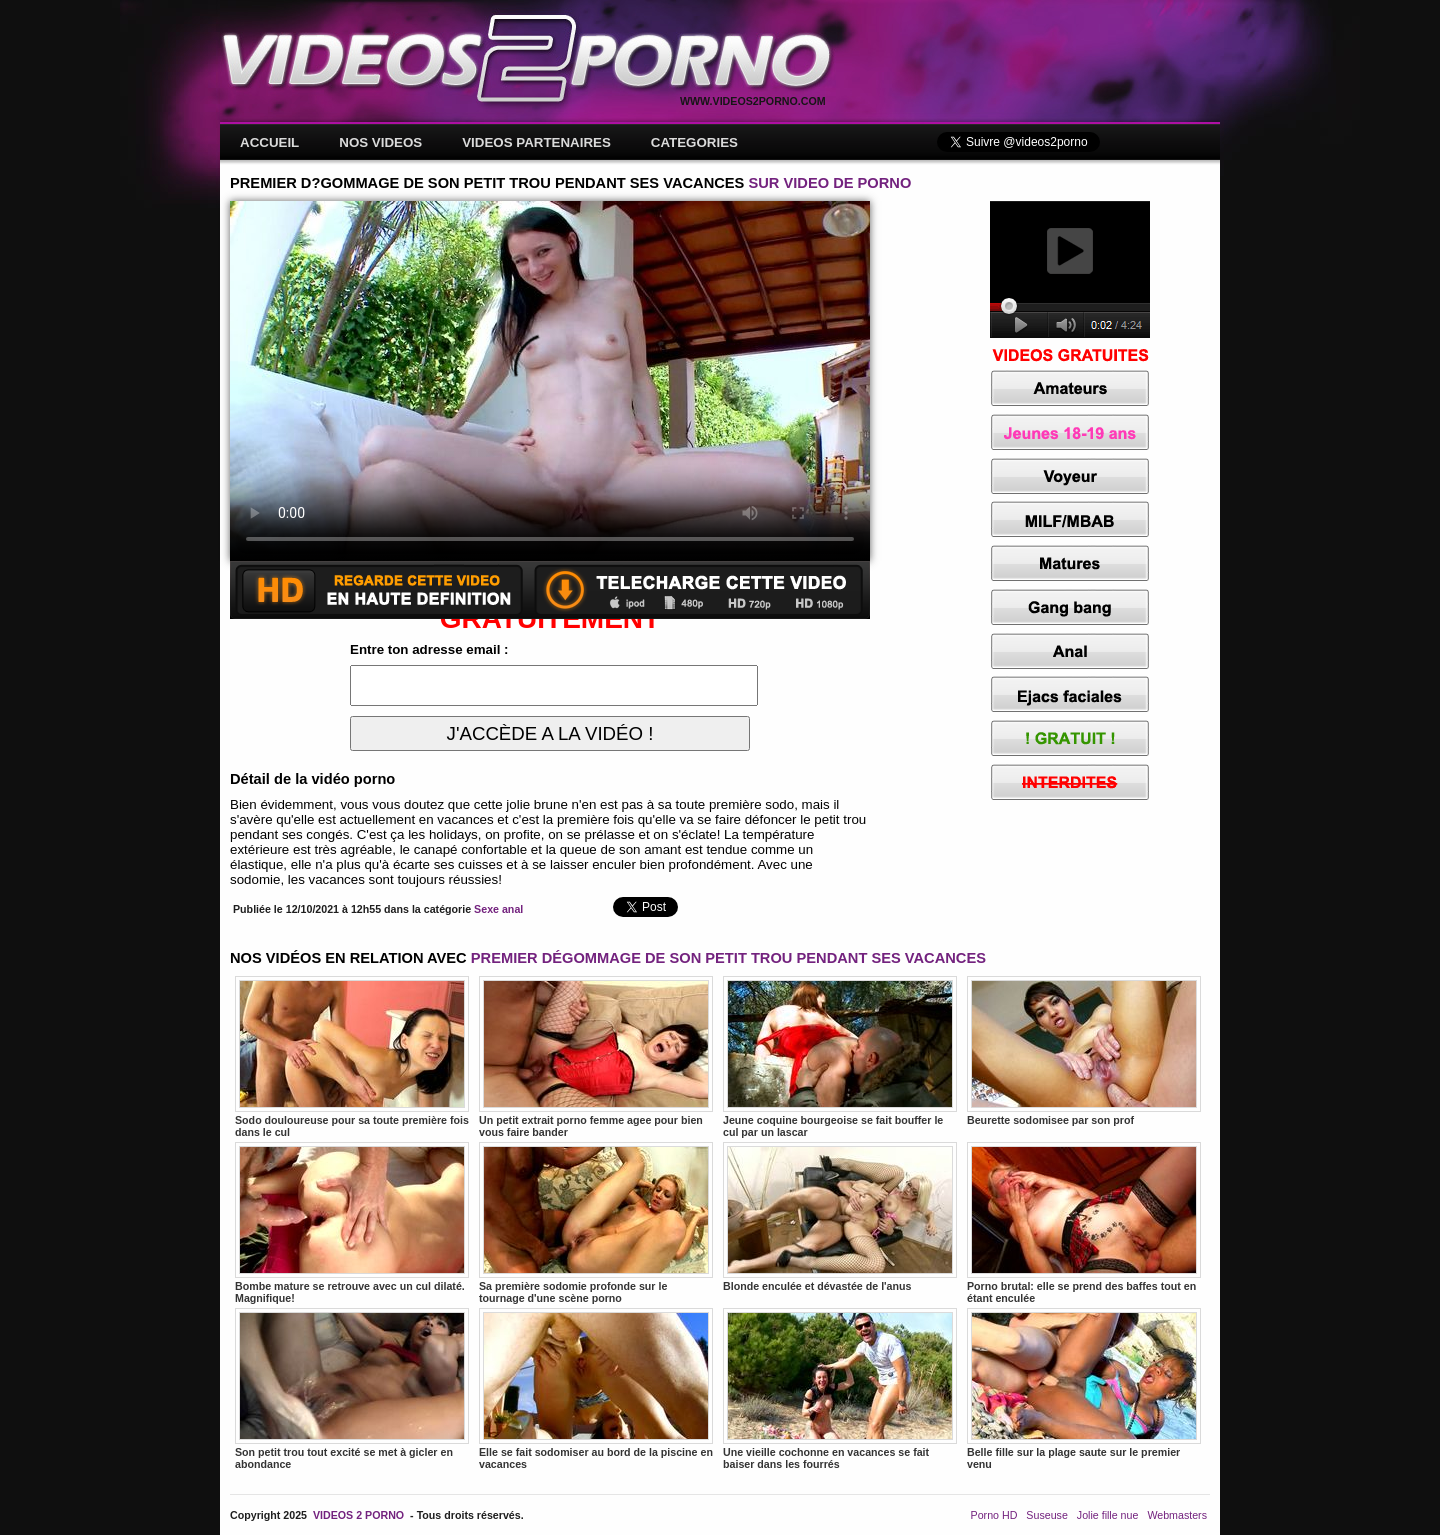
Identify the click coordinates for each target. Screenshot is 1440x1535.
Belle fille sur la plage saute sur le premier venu (1084, 1389)
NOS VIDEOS (380, 142)
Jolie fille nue (1108, 1515)
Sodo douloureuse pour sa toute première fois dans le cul (352, 1057)
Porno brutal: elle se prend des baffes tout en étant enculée (1084, 1223)
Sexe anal (498, 909)
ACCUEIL (269, 142)
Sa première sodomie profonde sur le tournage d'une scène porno (596, 1223)
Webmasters (1177, 1515)
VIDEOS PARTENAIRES (536, 142)
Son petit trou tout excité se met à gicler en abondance (352, 1389)
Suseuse (1046, 1515)
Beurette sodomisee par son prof (1084, 1051)
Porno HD (994, 1515)
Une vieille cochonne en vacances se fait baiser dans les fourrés (840, 1389)
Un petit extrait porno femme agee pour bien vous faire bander (596, 1057)
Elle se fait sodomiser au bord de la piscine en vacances (596, 1389)
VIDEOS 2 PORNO (358, 1515)
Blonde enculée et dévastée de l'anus (840, 1217)
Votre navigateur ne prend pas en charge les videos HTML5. (550, 381)
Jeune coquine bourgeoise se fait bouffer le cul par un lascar (840, 1057)
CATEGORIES (694, 142)
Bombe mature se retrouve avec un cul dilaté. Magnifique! (352, 1223)
